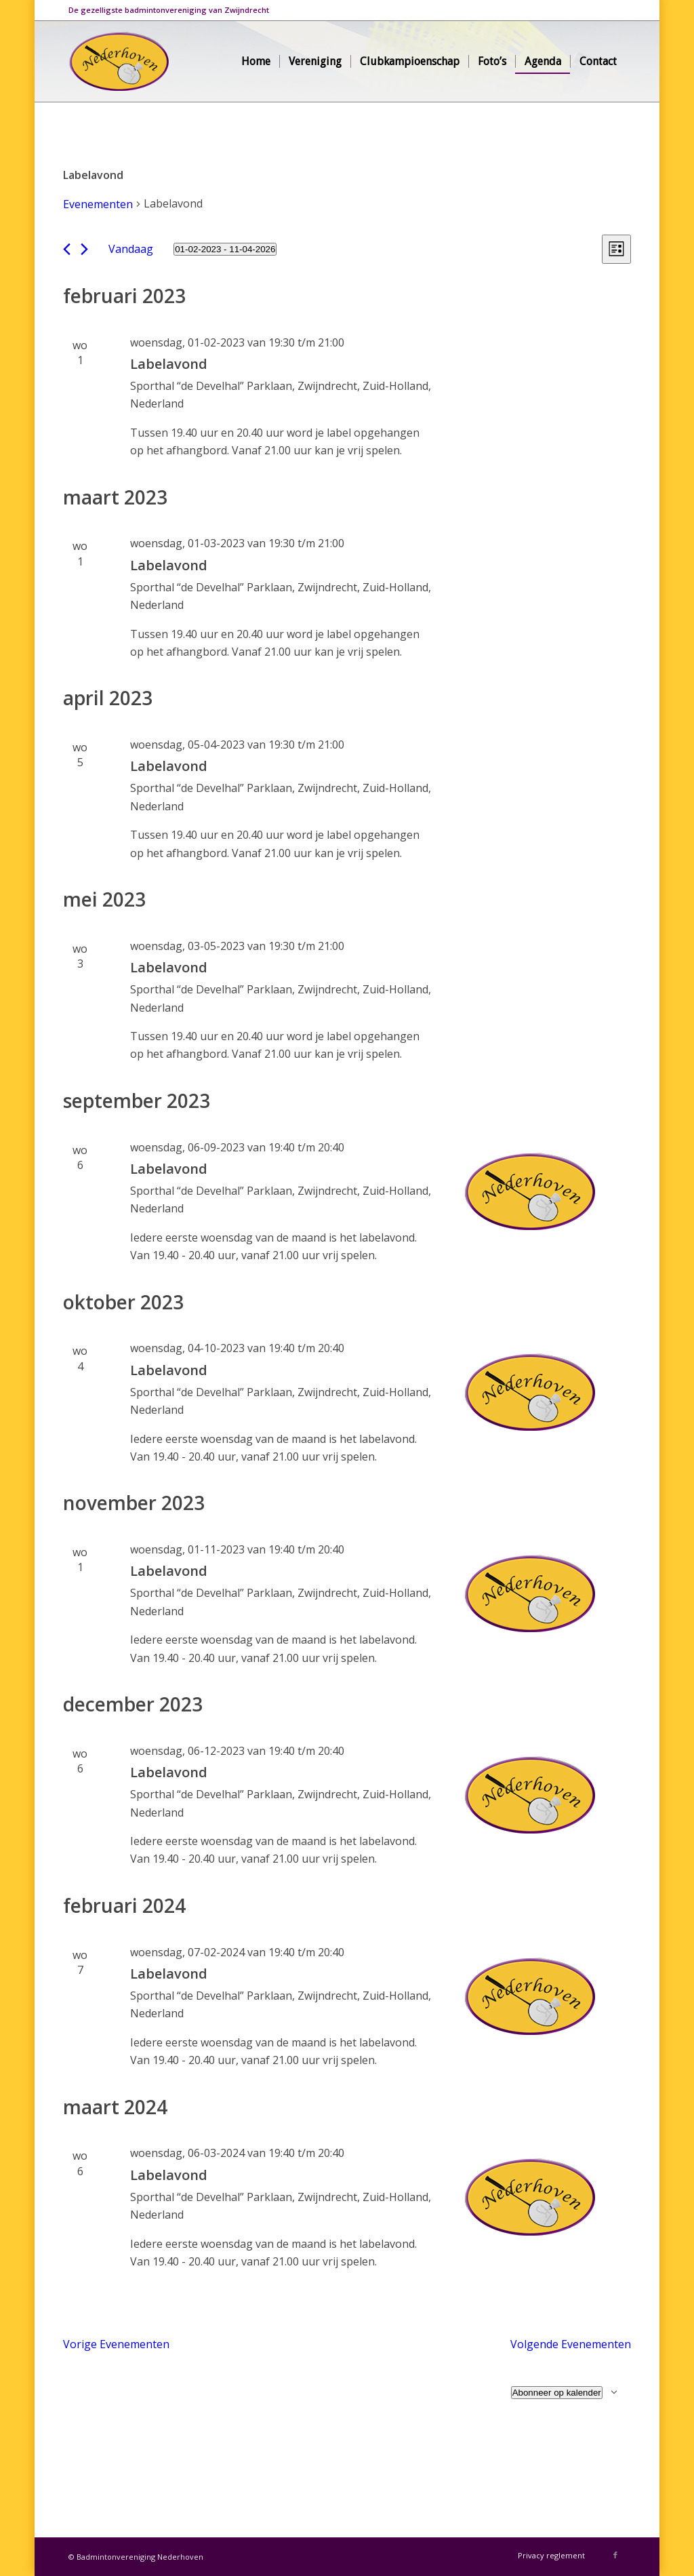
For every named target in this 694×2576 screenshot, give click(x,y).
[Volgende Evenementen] (84, 249)
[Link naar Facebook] (615, 2555)
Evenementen (98, 204)
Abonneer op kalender (556, 2392)
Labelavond (168, 364)
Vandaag (130, 248)
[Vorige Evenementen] (66, 249)
